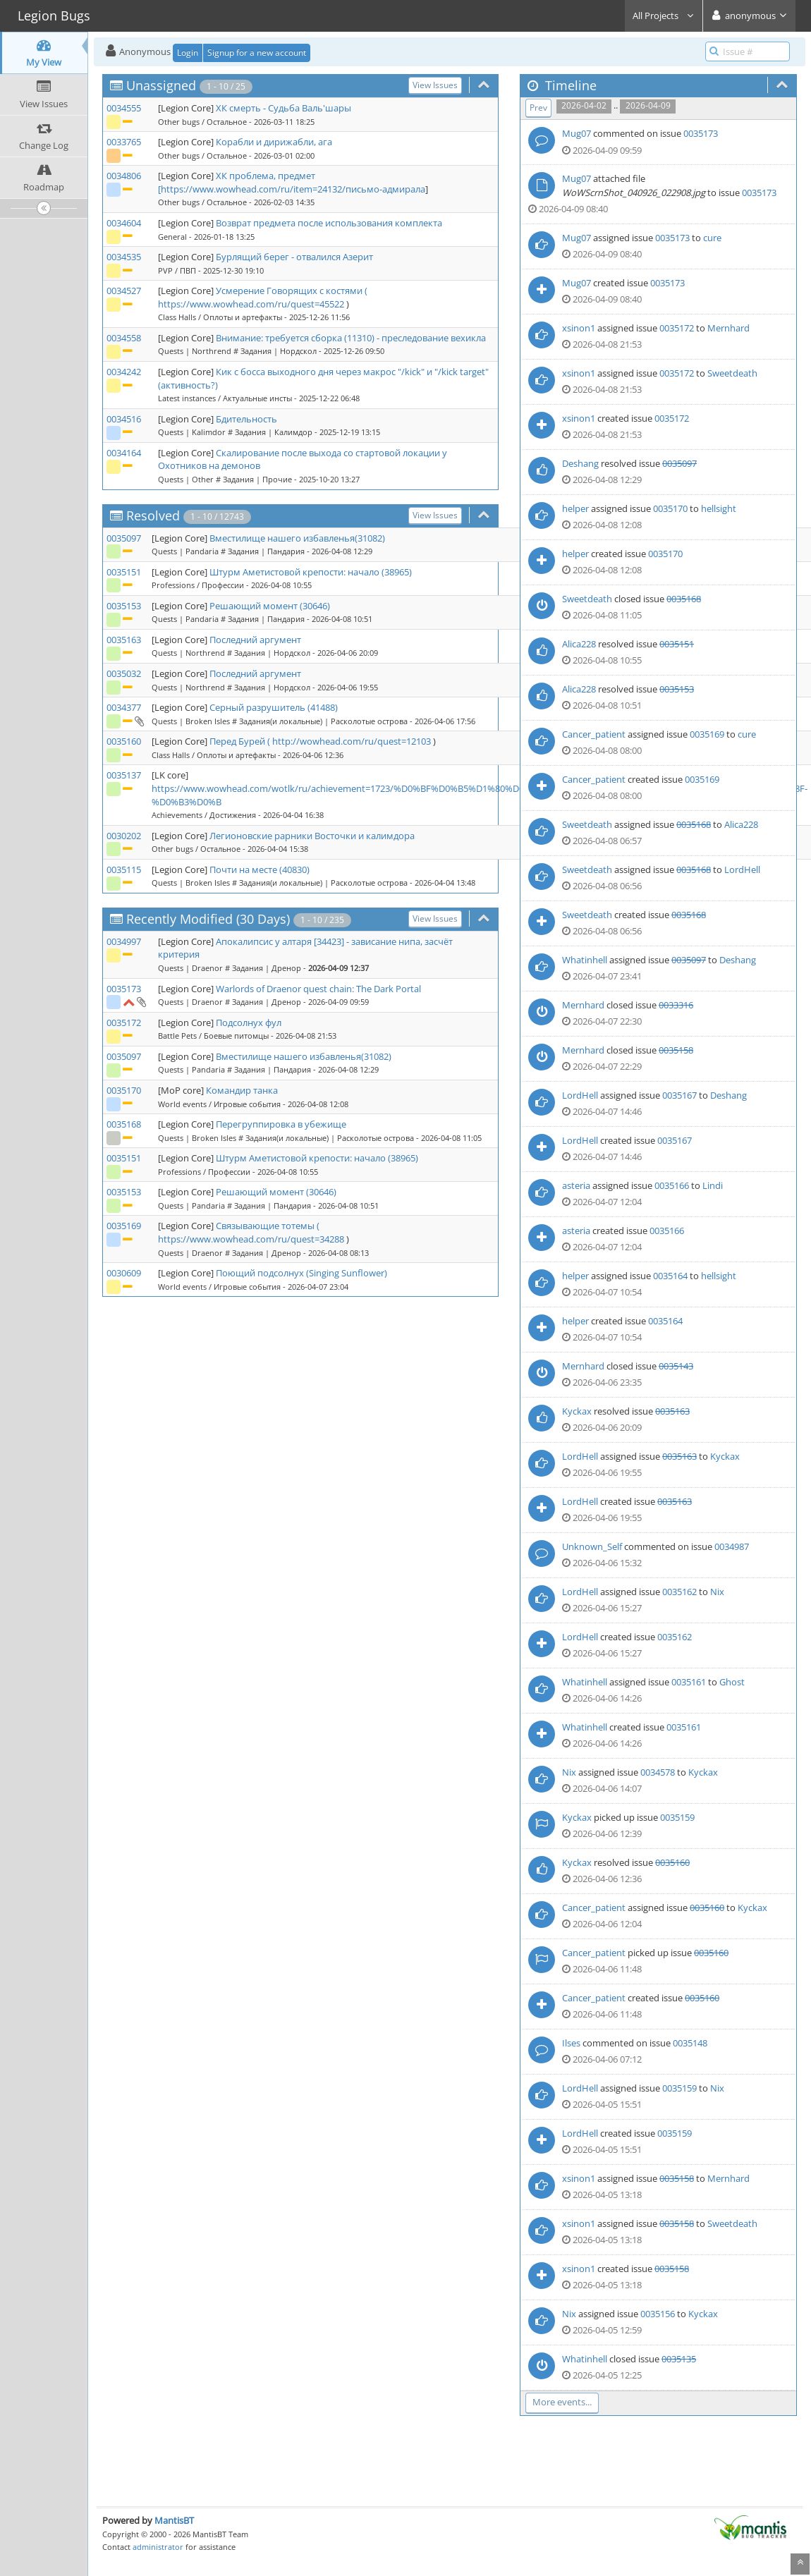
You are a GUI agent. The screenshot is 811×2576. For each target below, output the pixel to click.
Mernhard (728, 328)
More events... (562, 2401)
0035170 (123, 1090)
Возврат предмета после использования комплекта (329, 222)
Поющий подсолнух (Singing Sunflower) (301, 1272)
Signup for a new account (256, 53)
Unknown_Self (592, 1546)
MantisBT (174, 2520)
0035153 (123, 605)
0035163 (123, 639)
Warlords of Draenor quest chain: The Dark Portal (318, 988)
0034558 (123, 337)
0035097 (123, 538)
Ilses (571, 2043)
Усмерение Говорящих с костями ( (291, 290)
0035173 (123, 988)
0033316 (676, 1005)
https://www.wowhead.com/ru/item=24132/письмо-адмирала (293, 189)
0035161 (688, 1681)
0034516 (123, 419)
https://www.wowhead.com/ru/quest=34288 (251, 1239)
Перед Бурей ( (240, 741)
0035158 (676, 1050)
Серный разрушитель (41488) (273, 707)
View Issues (435, 85)
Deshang (580, 463)
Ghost (732, 1681)
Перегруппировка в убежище (281, 1124)
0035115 (123, 869)
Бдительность (246, 419)
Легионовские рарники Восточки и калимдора (312, 835)
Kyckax (577, 1411)
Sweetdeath (732, 373)
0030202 (123, 835)
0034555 (123, 108)
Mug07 (576, 133)
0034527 (123, 290)
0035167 (679, 1095)
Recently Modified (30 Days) (208, 918)
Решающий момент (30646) (269, 605)
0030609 (123, 1272)
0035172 (123, 1022)
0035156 (657, 2313)
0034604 (123, 222)
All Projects (663, 15)
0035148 (690, 2043)
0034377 (123, 707)
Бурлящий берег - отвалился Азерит (294, 256)
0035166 (671, 1185)
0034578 (657, 1772)
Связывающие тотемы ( (267, 1225)
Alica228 (579, 643)
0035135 (678, 2358)
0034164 (123, 452)
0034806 (123, 175)
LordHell (742, 869)
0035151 (123, 572)
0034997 (123, 941)
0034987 (731, 1546)
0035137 (123, 775)
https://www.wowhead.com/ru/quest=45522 (251, 304)
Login (187, 53)
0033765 (123, 141)
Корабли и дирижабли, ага (274, 141)
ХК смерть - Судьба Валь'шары (283, 108)
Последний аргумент (255, 639)
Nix (717, 1591)
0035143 (676, 1366)
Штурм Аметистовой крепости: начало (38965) (310, 572)
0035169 (123, 1225)
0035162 (679, 1591)
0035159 (677, 1817)
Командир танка (242, 1090)
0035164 (670, 1275)
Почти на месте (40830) (259, 869)
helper (575, 508)
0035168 (123, 1124)
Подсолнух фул (248, 1022)
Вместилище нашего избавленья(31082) (297, 538)
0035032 (123, 673)
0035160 (123, 741)
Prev (538, 108)
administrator (158, 2546)
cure (712, 237)
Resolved (153, 515)
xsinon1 (578, 328)
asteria (576, 1185)
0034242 (123, 371)
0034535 (123, 256)
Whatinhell (584, 959)
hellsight (718, 508)
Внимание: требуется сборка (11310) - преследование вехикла (351, 337)
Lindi (712, 1185)
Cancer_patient (594, 734)
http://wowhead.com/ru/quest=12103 (351, 741)
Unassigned (161, 85)
